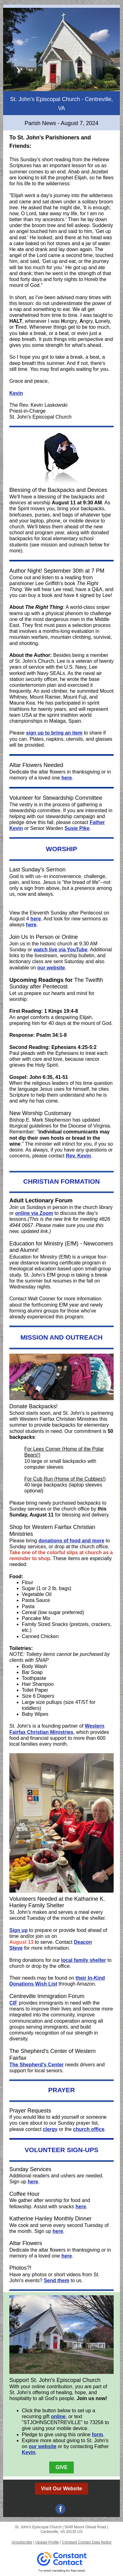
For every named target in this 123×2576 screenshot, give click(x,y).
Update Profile (47, 2542)
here (66, 777)
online (58, 2416)
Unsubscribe (22, 2542)
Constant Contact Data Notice (86, 2542)
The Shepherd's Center (36, 2064)
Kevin (16, 393)
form (97, 2434)
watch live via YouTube (60, 949)
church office (88, 2129)
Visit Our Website (61, 2488)
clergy (50, 2129)
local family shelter (83, 1960)
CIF (13, 2003)
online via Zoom (34, 1213)
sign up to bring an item (54, 732)
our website (51, 967)
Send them (56, 2280)
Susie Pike (76, 828)
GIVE (61, 2467)
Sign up (18, 1930)
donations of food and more (71, 1540)
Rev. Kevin (78, 1155)
